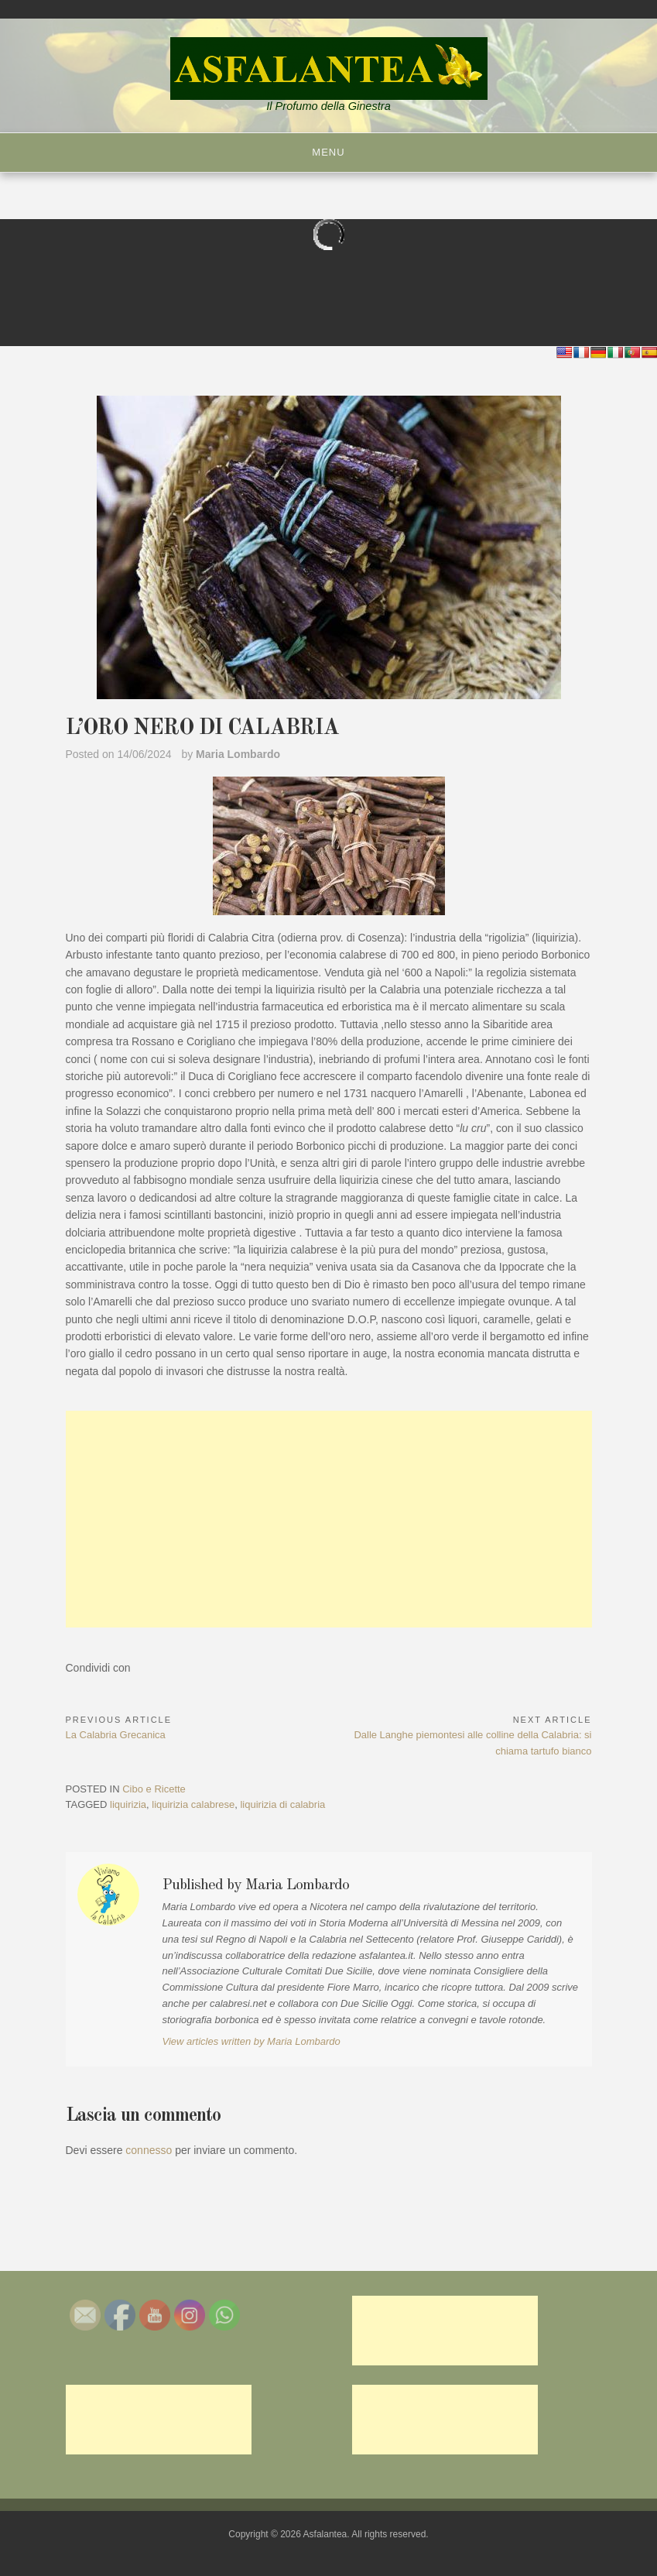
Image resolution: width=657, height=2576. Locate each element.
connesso (148, 2150)
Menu (328, 152)
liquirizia (128, 1804)
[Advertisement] (329, 1519)
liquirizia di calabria (282, 1804)
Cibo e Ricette (154, 1789)
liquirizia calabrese (193, 1804)
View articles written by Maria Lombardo (251, 2041)
